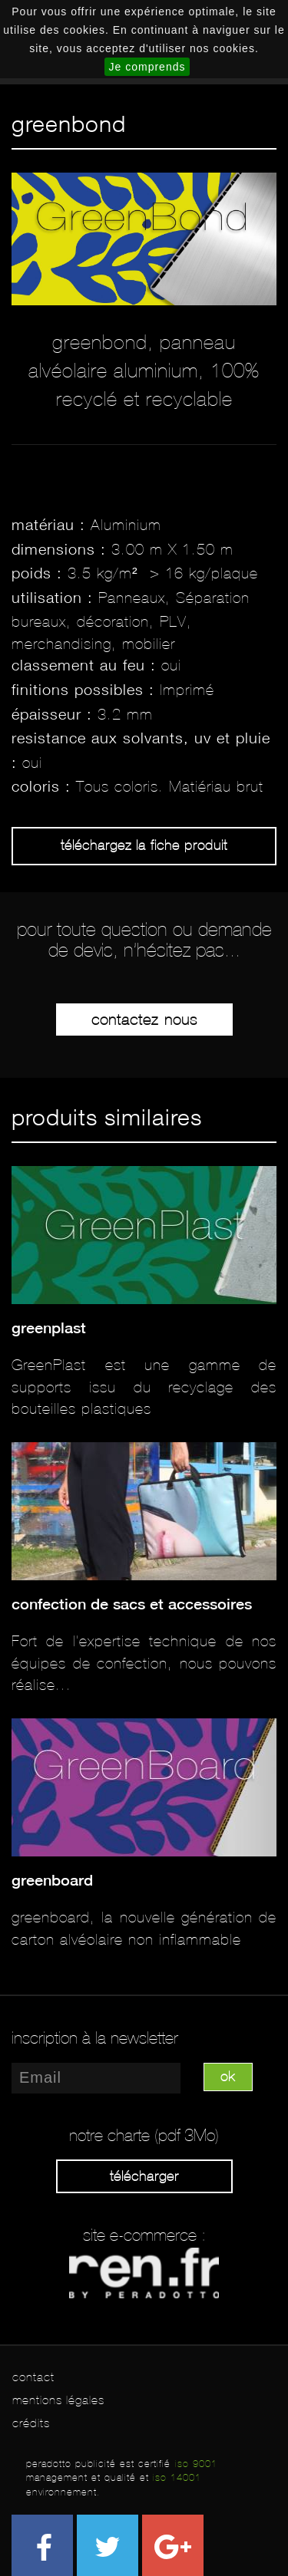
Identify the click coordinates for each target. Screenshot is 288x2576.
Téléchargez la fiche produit (144, 845)
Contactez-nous (144, 1019)
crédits (31, 2422)
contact (33, 2376)
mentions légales (58, 2399)
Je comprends (147, 67)
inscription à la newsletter (95, 2038)
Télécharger (144, 2176)
